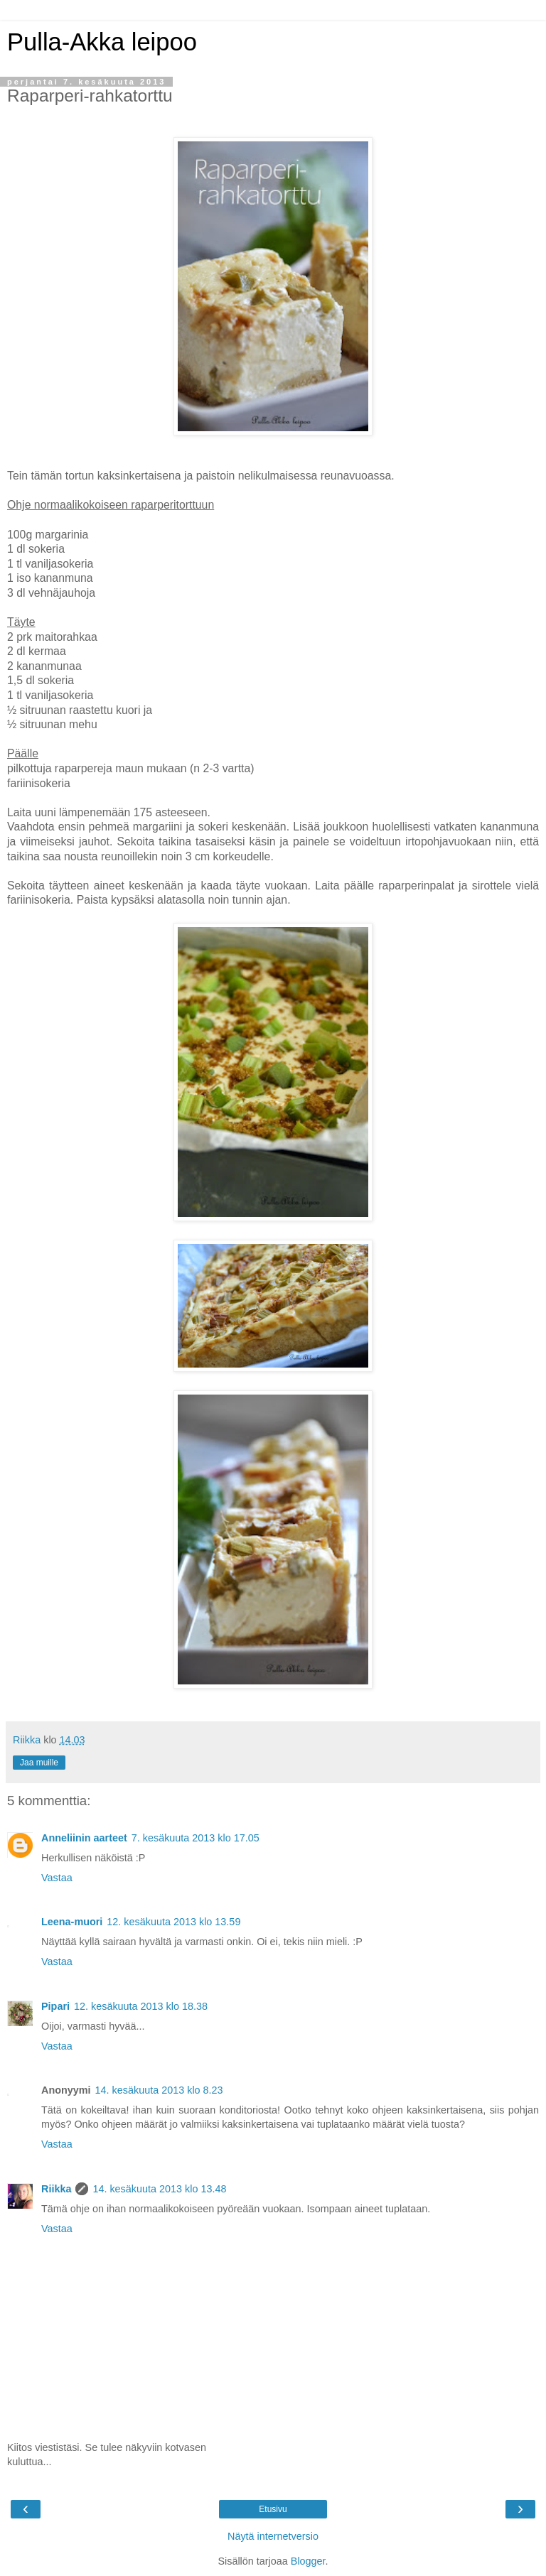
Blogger (308, 2561)
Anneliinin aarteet (84, 1838)
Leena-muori (71, 1921)
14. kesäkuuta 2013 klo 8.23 (159, 2090)
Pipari (55, 2006)
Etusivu (273, 2509)
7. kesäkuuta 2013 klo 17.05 (195, 1838)
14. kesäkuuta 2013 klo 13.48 (159, 2189)
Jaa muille (39, 1763)
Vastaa (57, 1877)
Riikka (56, 2189)
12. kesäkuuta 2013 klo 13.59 (173, 1921)
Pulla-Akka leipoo (102, 41)
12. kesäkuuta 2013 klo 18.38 (141, 2006)
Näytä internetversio (273, 2536)
